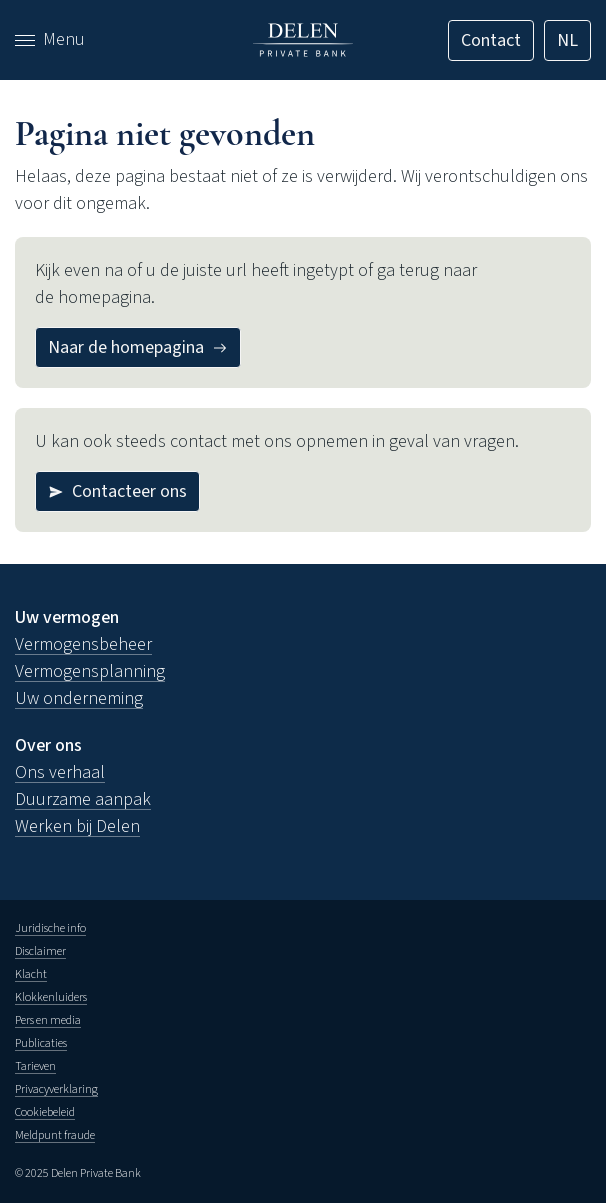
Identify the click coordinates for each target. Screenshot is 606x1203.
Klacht (31, 974)
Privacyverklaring (56, 1089)
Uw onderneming (79, 698)
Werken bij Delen (77, 826)
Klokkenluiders (51, 997)
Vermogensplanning (90, 671)
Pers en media (48, 1020)
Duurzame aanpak (83, 799)
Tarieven (35, 1066)
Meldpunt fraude (55, 1135)
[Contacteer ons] (117, 491)
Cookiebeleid (45, 1112)
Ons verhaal (60, 772)
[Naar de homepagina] (138, 347)
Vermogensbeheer (83, 644)
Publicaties (41, 1043)
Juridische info (50, 928)
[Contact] (491, 40)
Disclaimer (40, 951)
